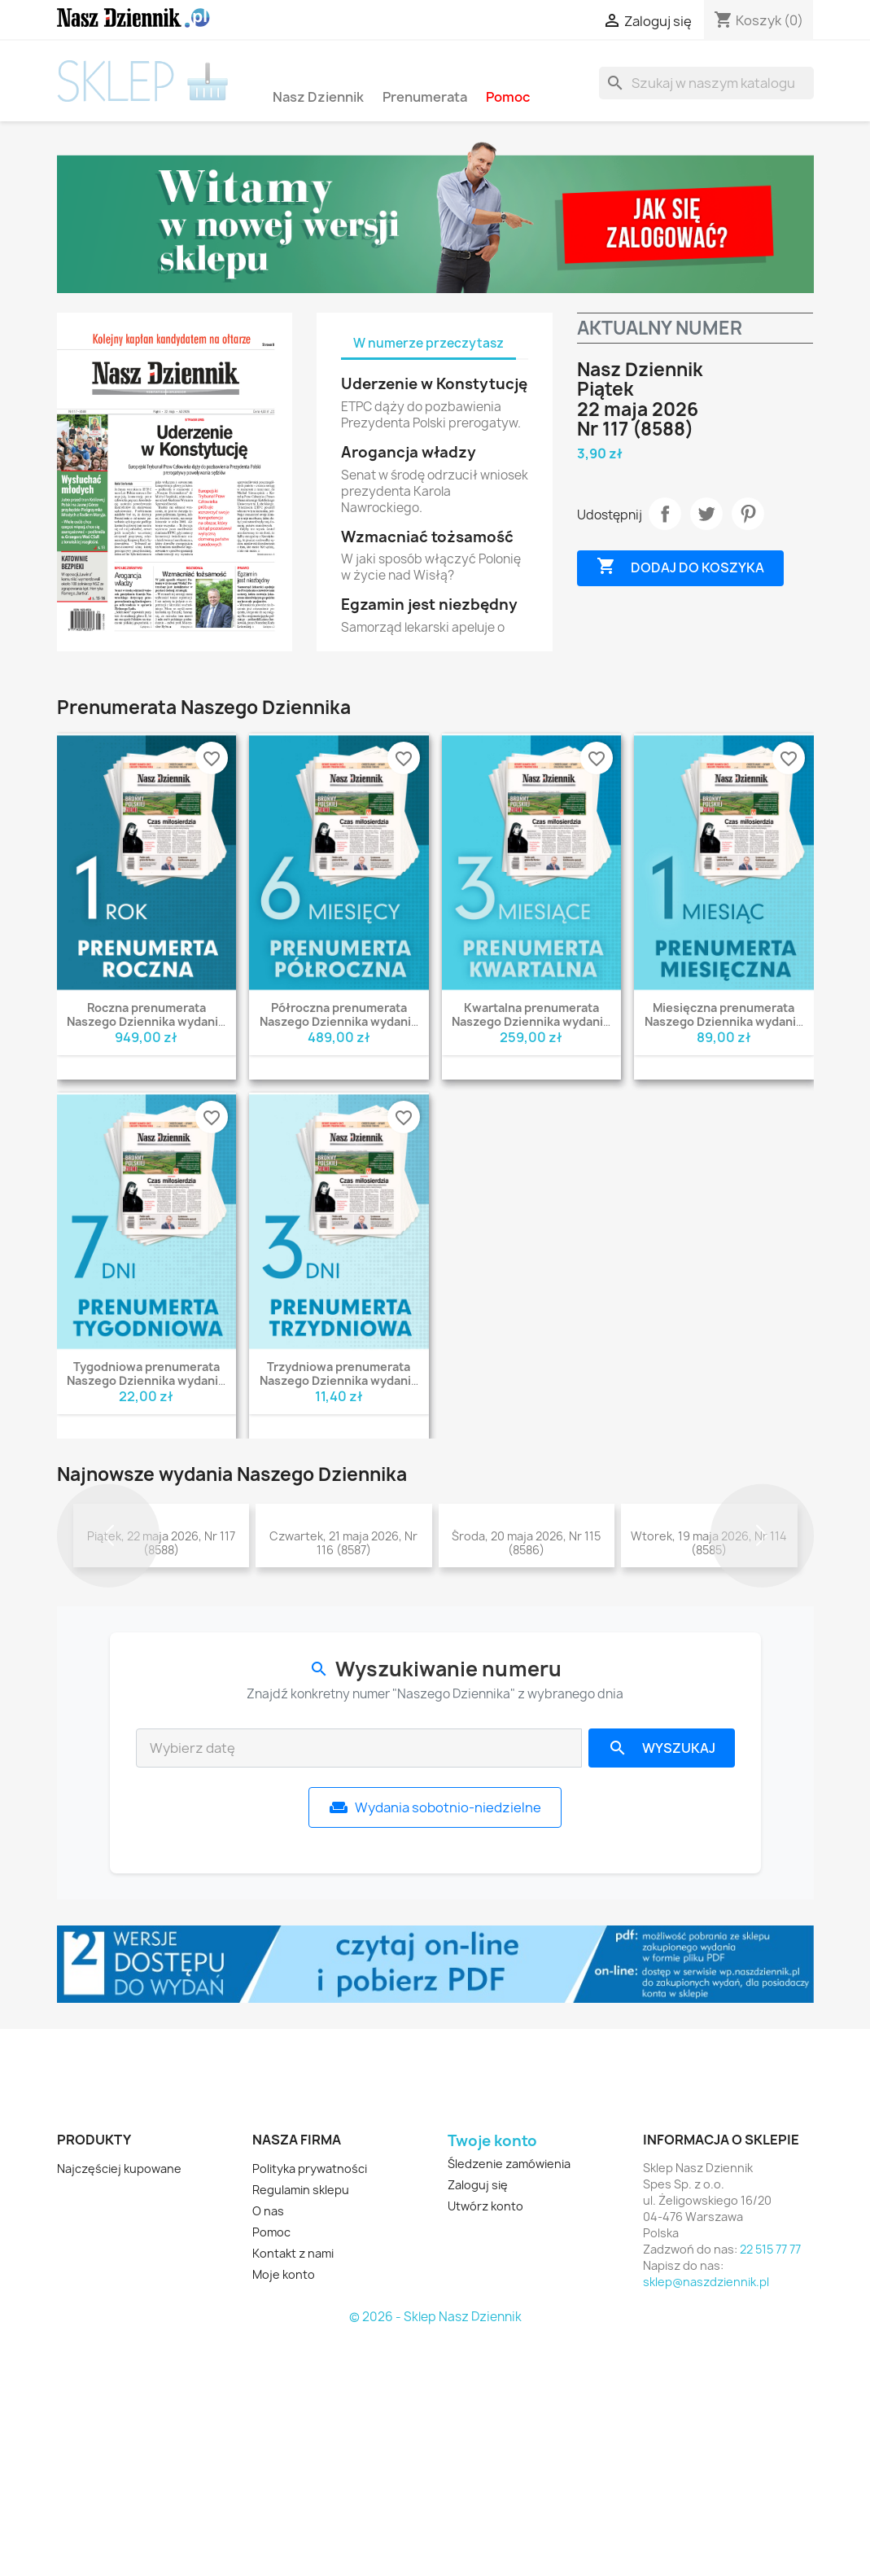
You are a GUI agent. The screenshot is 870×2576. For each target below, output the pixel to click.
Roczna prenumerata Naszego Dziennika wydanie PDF (146, 1021)
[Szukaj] (706, 83)
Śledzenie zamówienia (509, 2401)
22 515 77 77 (770, 2487)
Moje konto (283, 2512)
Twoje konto (492, 2378)
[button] (108, 1654)
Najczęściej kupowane (119, 2406)
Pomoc (508, 96)
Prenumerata (425, 96)
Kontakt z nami (293, 2491)
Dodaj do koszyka (680, 566)
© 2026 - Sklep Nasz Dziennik (435, 2555)
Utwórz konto (485, 2443)
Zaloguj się (478, 2422)
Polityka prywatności (309, 2406)
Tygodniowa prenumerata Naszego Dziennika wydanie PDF (146, 1380)
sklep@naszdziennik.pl (706, 2519)
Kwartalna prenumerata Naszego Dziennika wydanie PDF (531, 1021)
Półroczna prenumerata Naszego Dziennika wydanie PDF (339, 1021)
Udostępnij (665, 513)
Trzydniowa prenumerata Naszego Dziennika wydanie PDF (339, 1380)
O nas (268, 2448)
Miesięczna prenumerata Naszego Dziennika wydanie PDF (724, 1021)
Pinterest (748, 513)
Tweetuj (706, 513)
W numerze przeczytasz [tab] (428, 343)
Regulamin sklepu (300, 2427)
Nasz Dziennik (318, 96)
